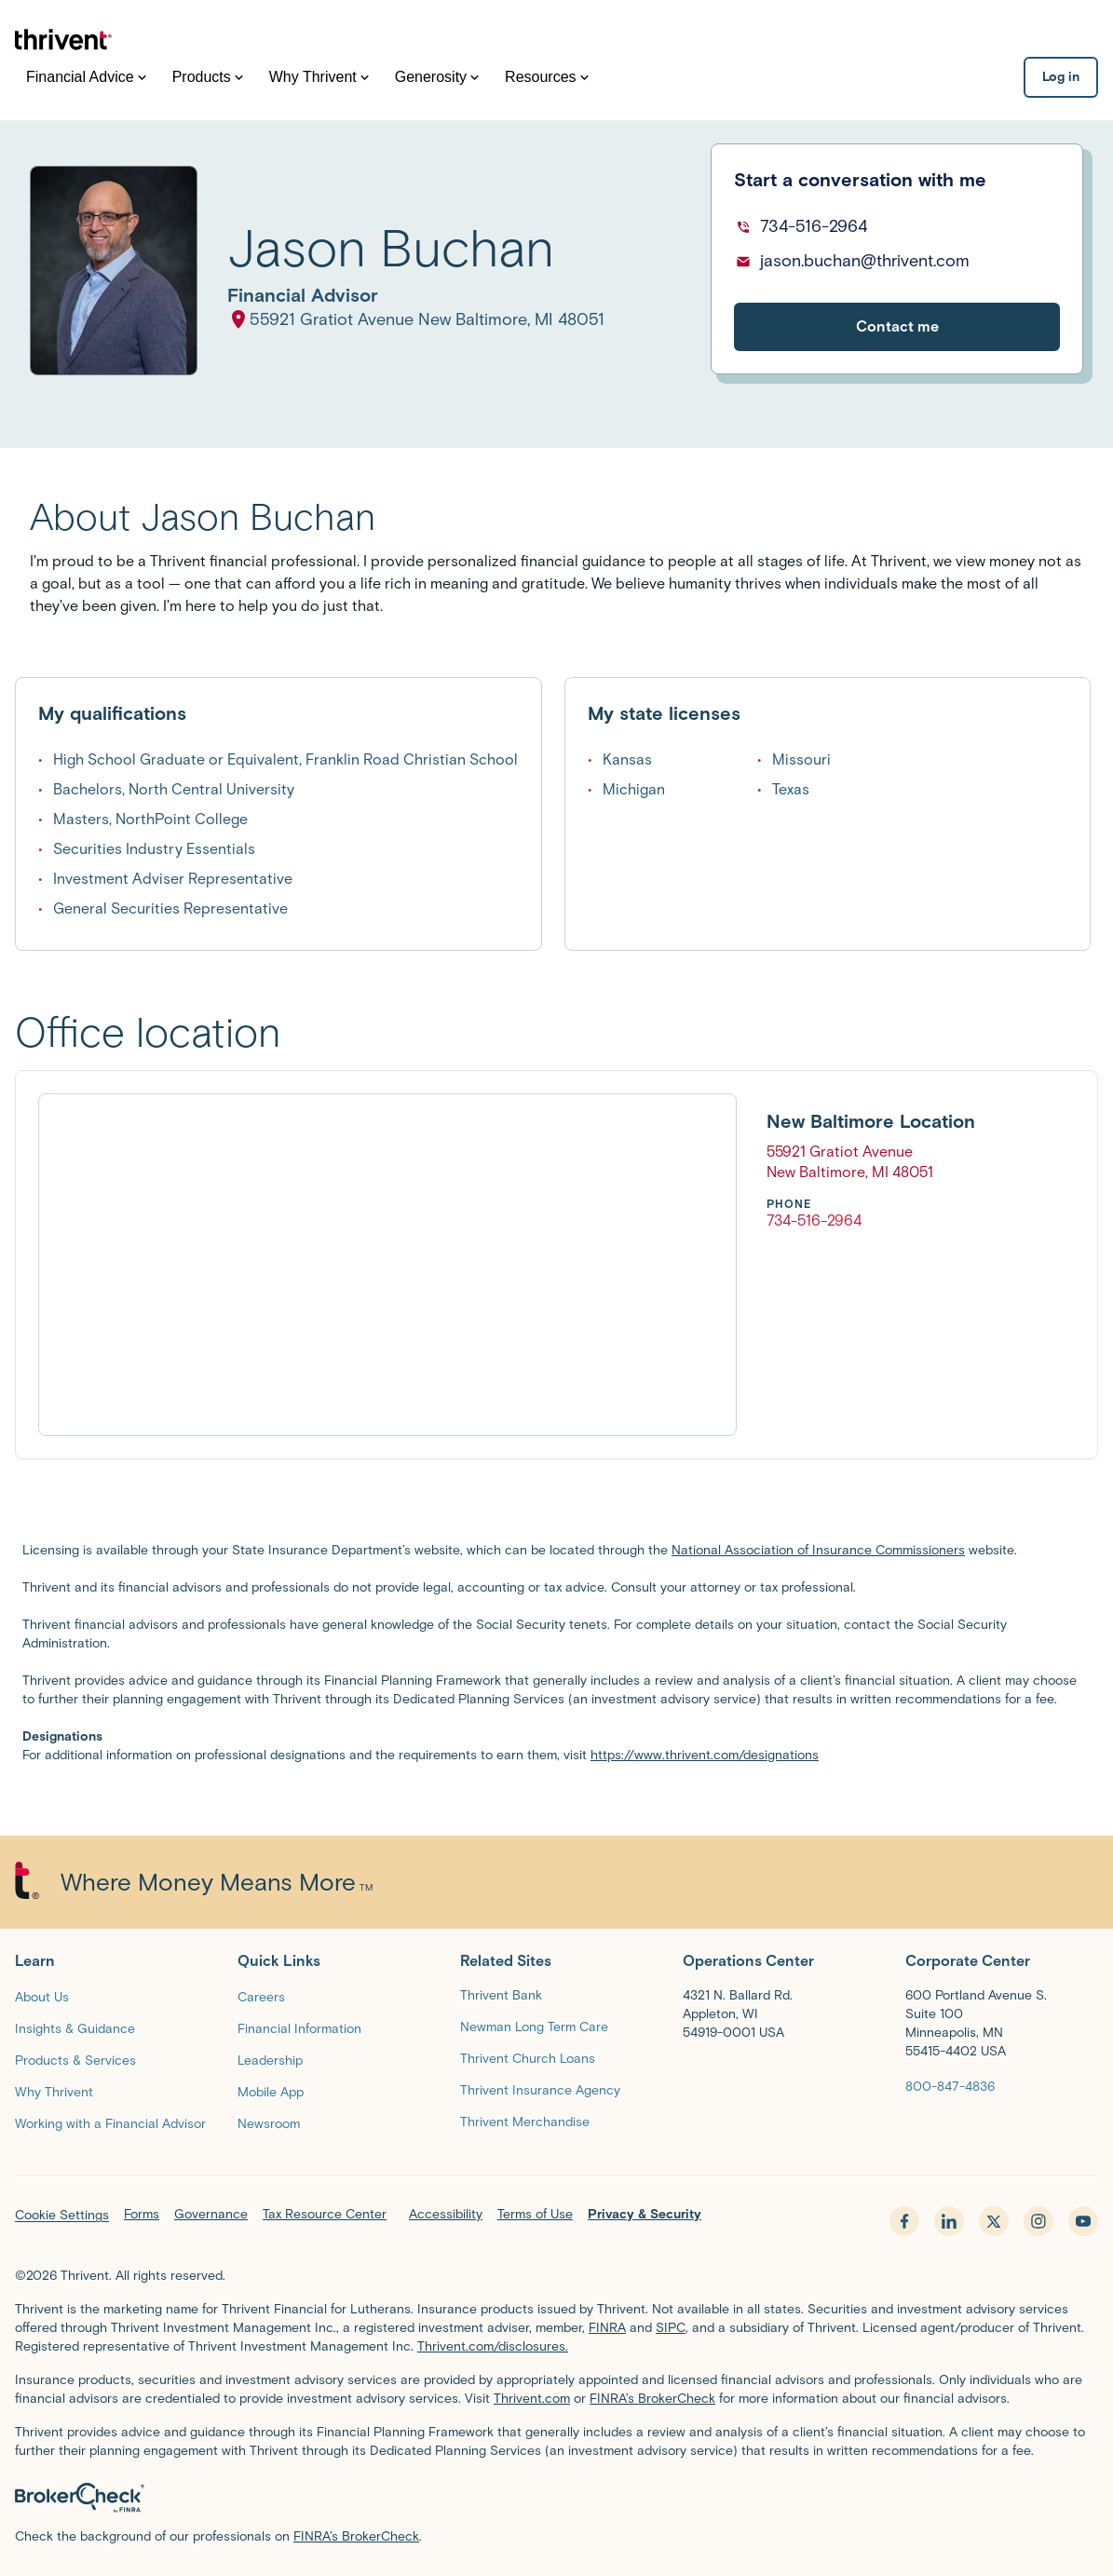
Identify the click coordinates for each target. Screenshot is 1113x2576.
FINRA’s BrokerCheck (652, 2399)
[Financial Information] (299, 2028)
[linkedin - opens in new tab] (949, 2221)
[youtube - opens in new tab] (1083, 2221)
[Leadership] (270, 2059)
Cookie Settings (62, 2215)
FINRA (607, 2328)
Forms (141, 2214)
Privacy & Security (644, 2214)
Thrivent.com (532, 2399)
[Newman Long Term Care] (534, 2026)
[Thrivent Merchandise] (525, 2121)
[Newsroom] (269, 2123)
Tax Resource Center (325, 2214)
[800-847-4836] (950, 2086)
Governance (211, 2214)
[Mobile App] (271, 2091)
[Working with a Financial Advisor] (110, 2123)
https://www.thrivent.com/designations (704, 1755)
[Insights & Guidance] (75, 2028)
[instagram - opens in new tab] (1038, 2221)
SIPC (670, 2328)
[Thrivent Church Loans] (527, 2058)
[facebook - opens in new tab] (904, 2221)
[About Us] (42, 1996)
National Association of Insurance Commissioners (818, 1550)
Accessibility (445, 2214)
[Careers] (261, 1996)
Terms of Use (535, 2214)
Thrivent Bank (501, 1995)
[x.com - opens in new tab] (993, 2221)
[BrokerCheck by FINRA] (556, 2498)
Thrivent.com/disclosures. (492, 2346)
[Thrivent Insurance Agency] (540, 2089)
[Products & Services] (75, 2059)
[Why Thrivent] (54, 2091)
